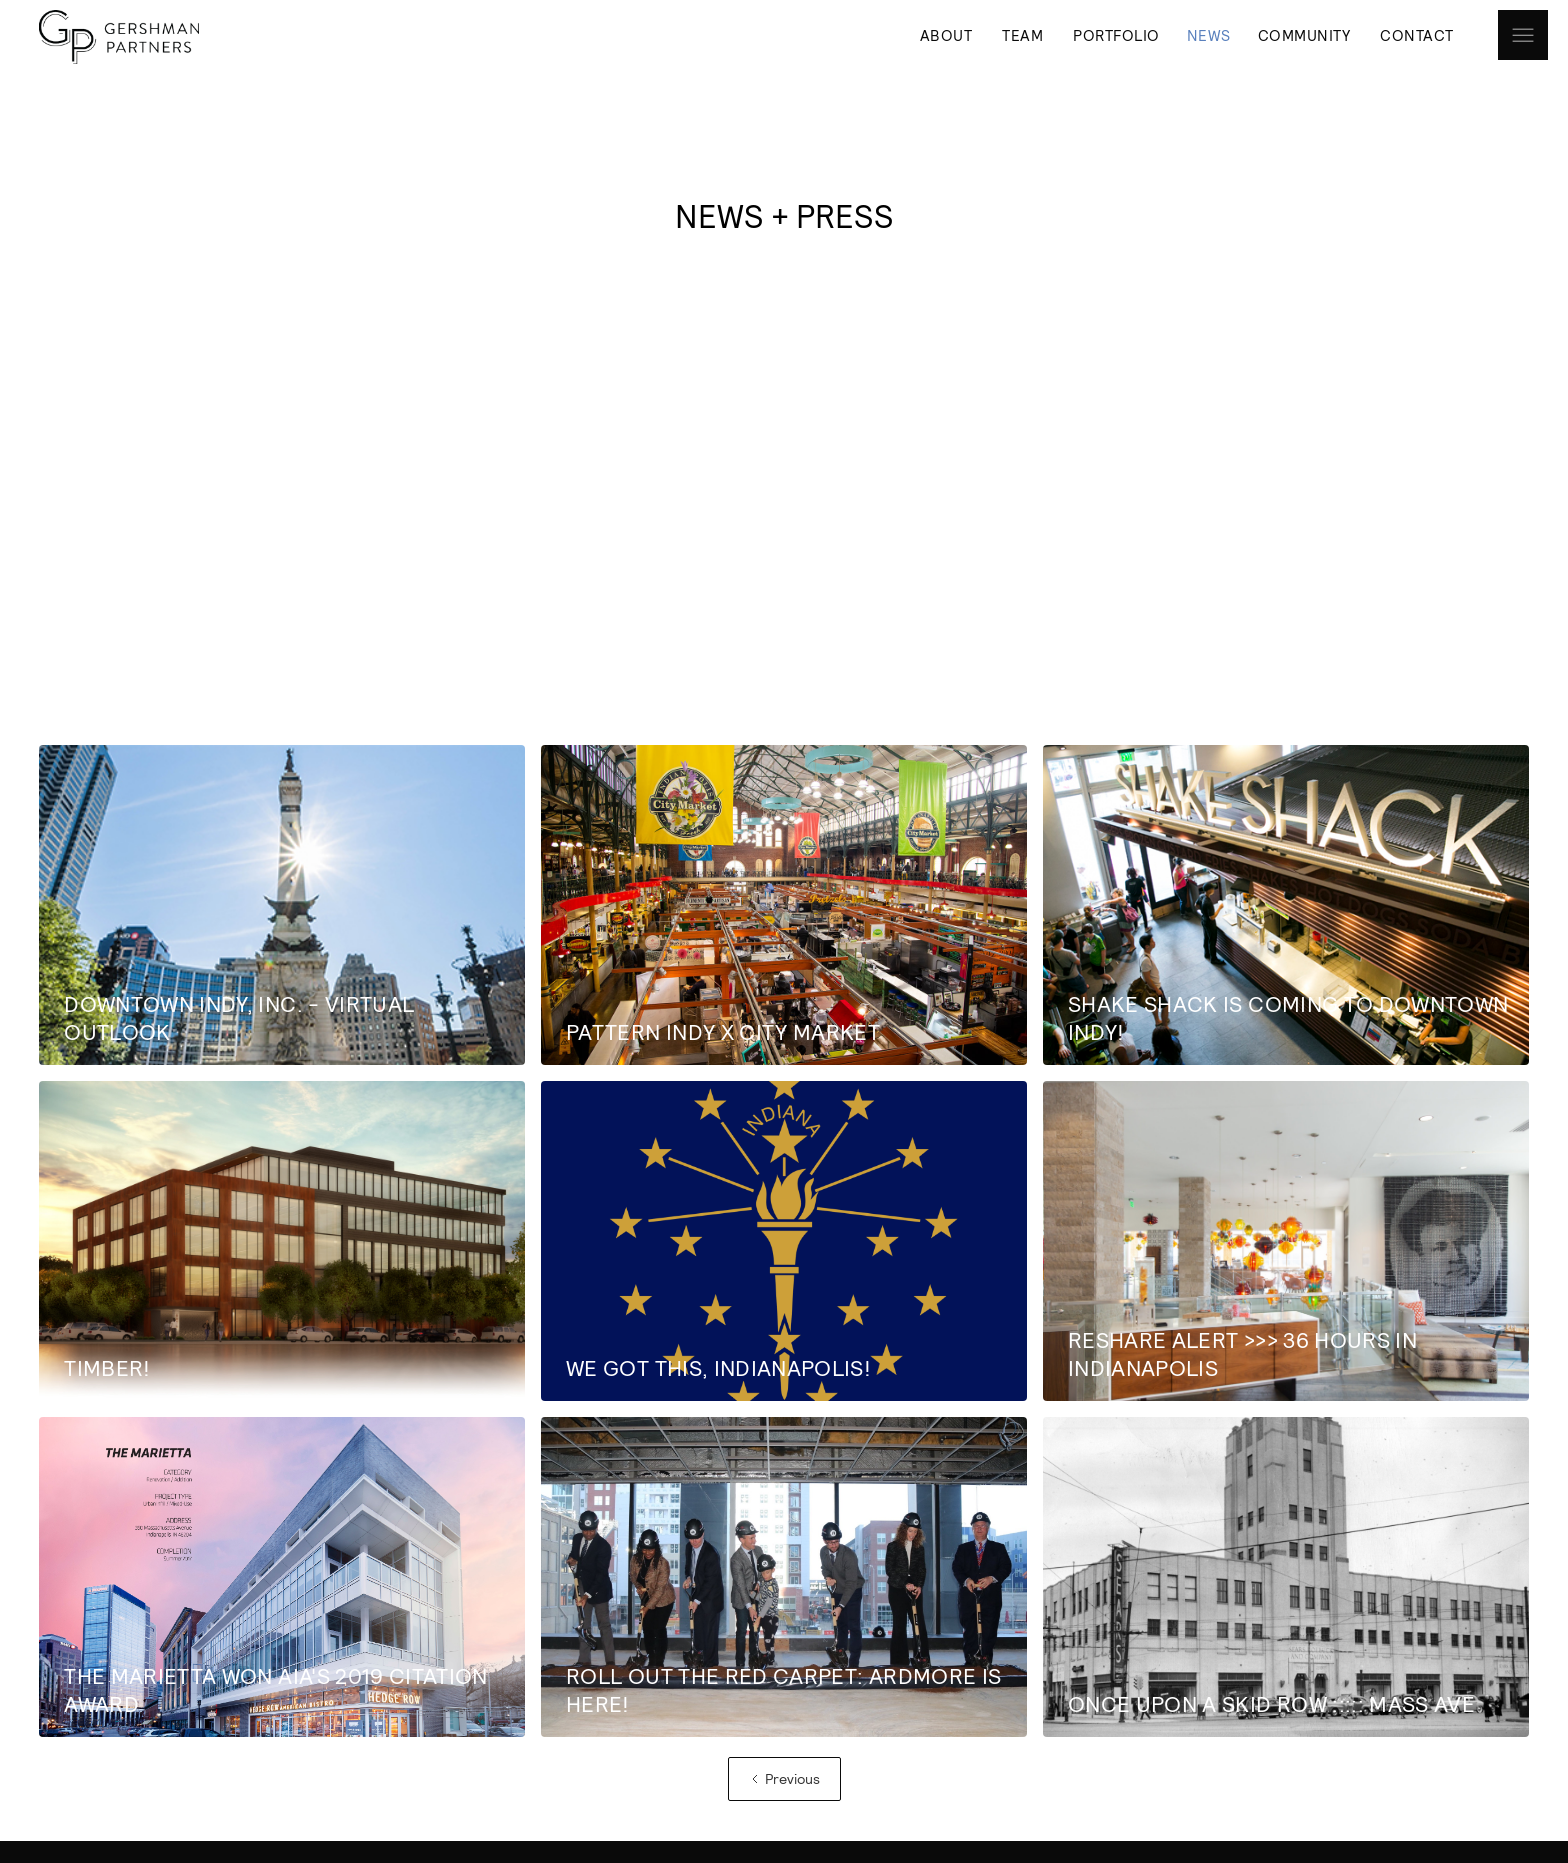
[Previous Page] (784, 1779)
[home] (114, 37)
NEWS (1209, 35)
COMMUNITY (1304, 35)
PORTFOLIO (1116, 35)
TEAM (1022, 35)
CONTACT (1417, 35)
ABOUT (946, 35)
